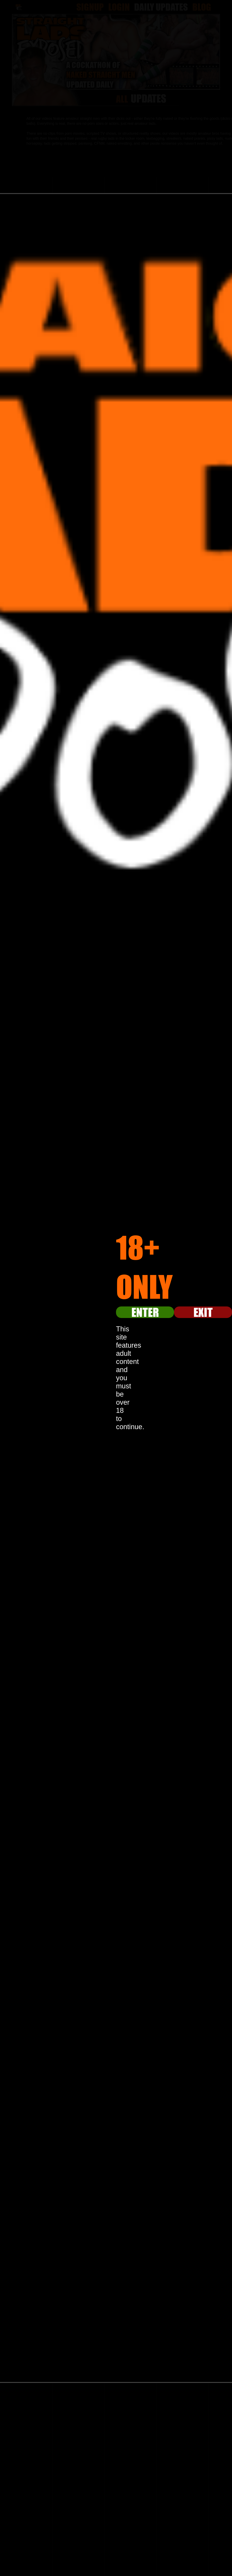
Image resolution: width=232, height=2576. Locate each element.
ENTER (145, 1312)
